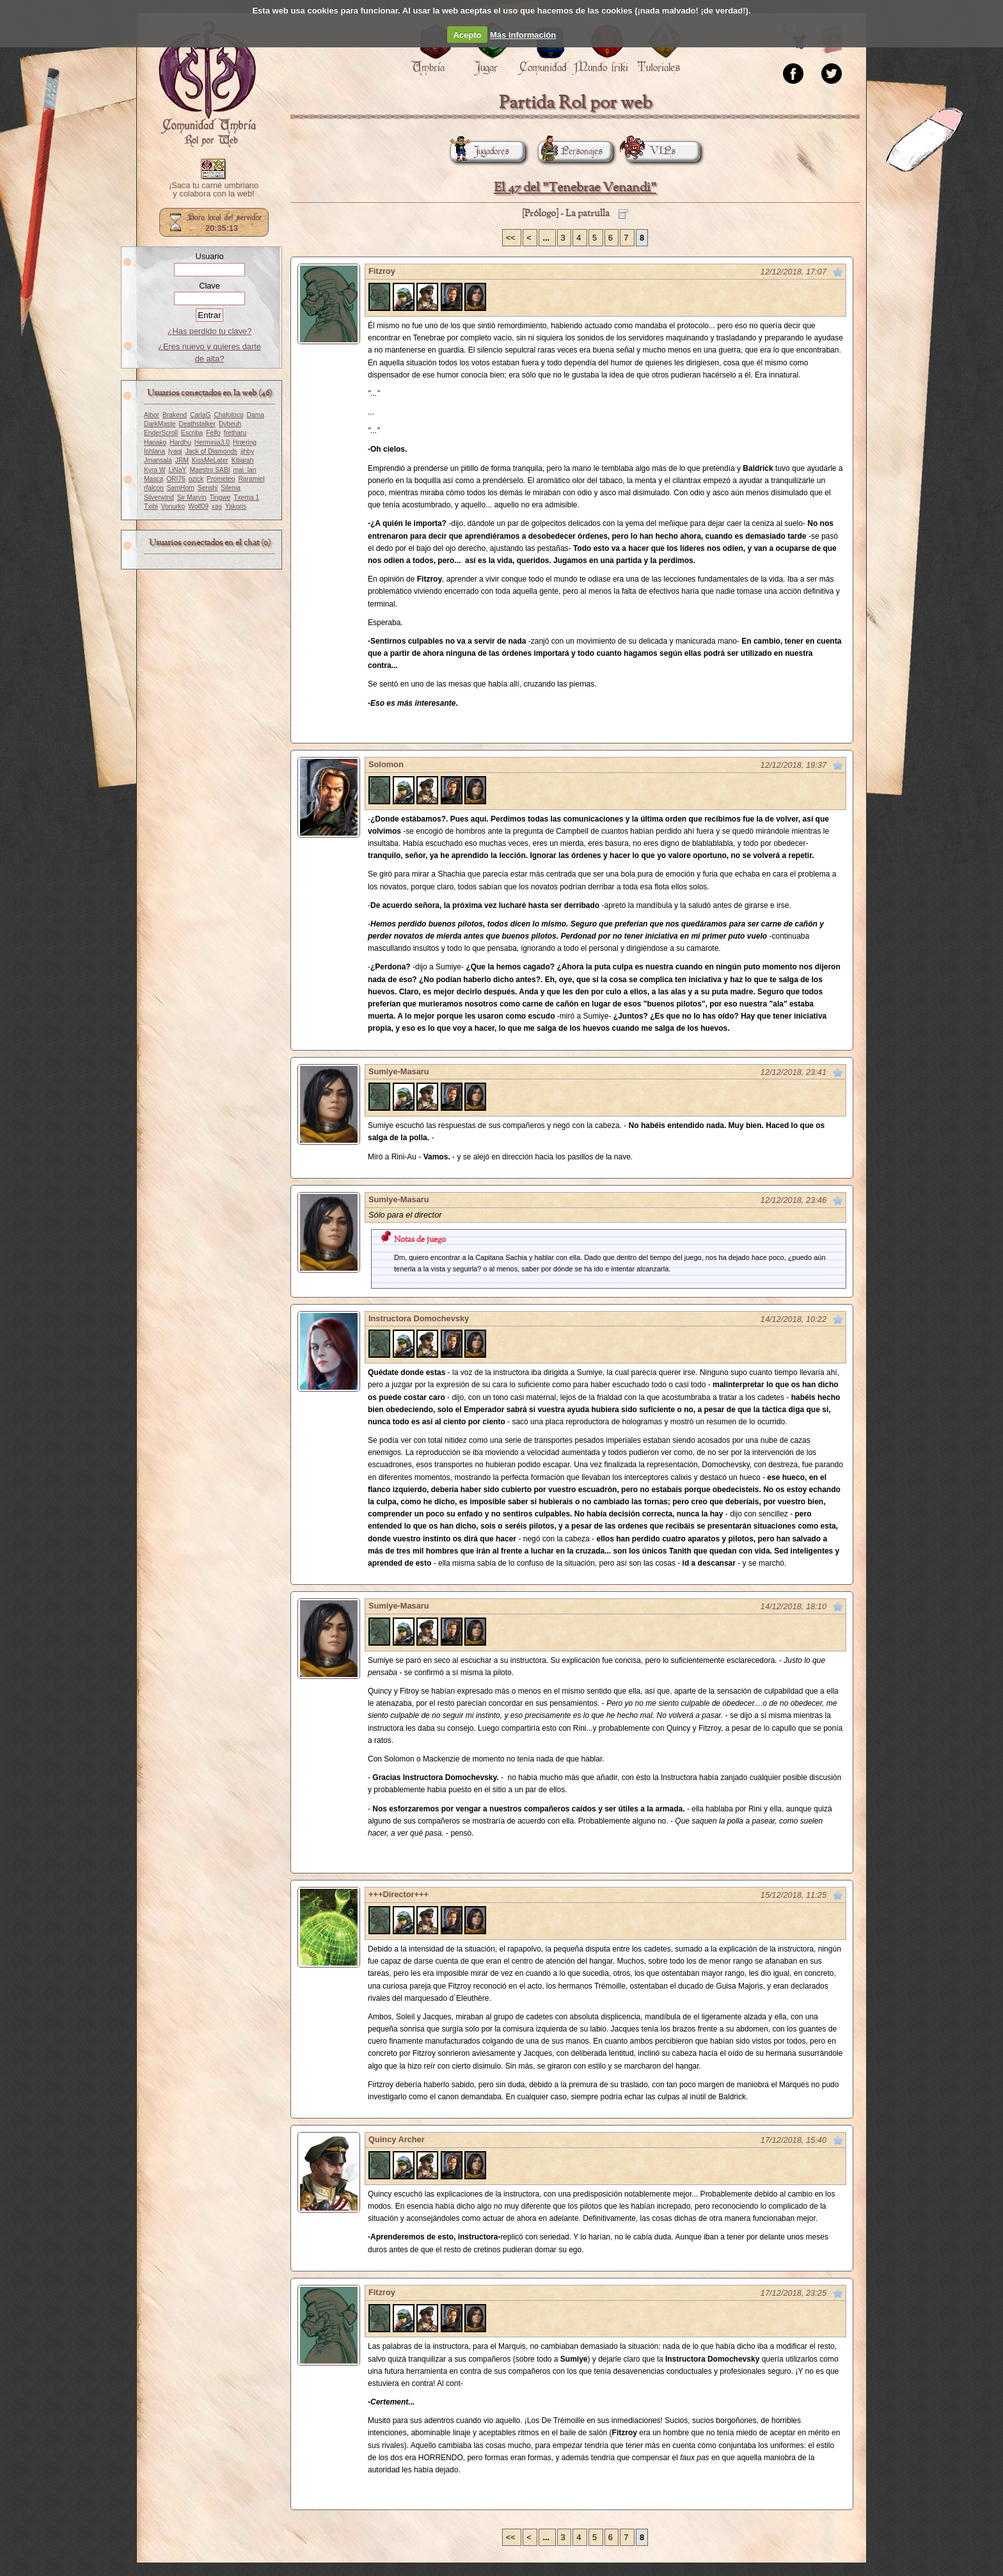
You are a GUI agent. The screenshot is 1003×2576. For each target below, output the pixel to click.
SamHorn (180, 487)
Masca (153, 478)
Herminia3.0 (212, 442)
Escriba (192, 432)
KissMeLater (210, 460)
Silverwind (159, 497)
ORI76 (176, 478)
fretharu (235, 432)
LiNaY (178, 469)
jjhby (247, 451)
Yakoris (235, 506)
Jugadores (479, 151)
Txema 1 (246, 497)
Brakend (174, 414)
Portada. (207, 84)
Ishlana (154, 451)
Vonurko (173, 506)
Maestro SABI (209, 469)
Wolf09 (198, 506)
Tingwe (220, 497)
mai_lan (245, 469)
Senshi (207, 487)
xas (217, 506)
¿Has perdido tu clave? (210, 331)
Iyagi (175, 451)
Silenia (231, 487)
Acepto (467, 35)
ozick (196, 478)
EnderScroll (161, 432)
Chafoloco (228, 414)
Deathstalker (196, 423)
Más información (523, 35)
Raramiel (251, 478)
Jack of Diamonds (211, 451)
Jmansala (158, 460)
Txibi (151, 506)
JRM (182, 460)
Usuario (209, 256)
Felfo (213, 432)
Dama (255, 414)
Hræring (245, 442)
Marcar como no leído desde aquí (838, 272)
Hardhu (180, 442)
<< (512, 237)
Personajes (570, 151)
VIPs (650, 151)
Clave (209, 285)
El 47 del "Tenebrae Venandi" (575, 188)
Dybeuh (230, 423)
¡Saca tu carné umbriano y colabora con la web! (213, 190)
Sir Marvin (192, 497)
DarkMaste (159, 423)
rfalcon (154, 487)
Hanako (155, 442)
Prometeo (221, 478)
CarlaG (200, 414)
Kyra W (155, 469)
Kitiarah (243, 460)
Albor (151, 414)
